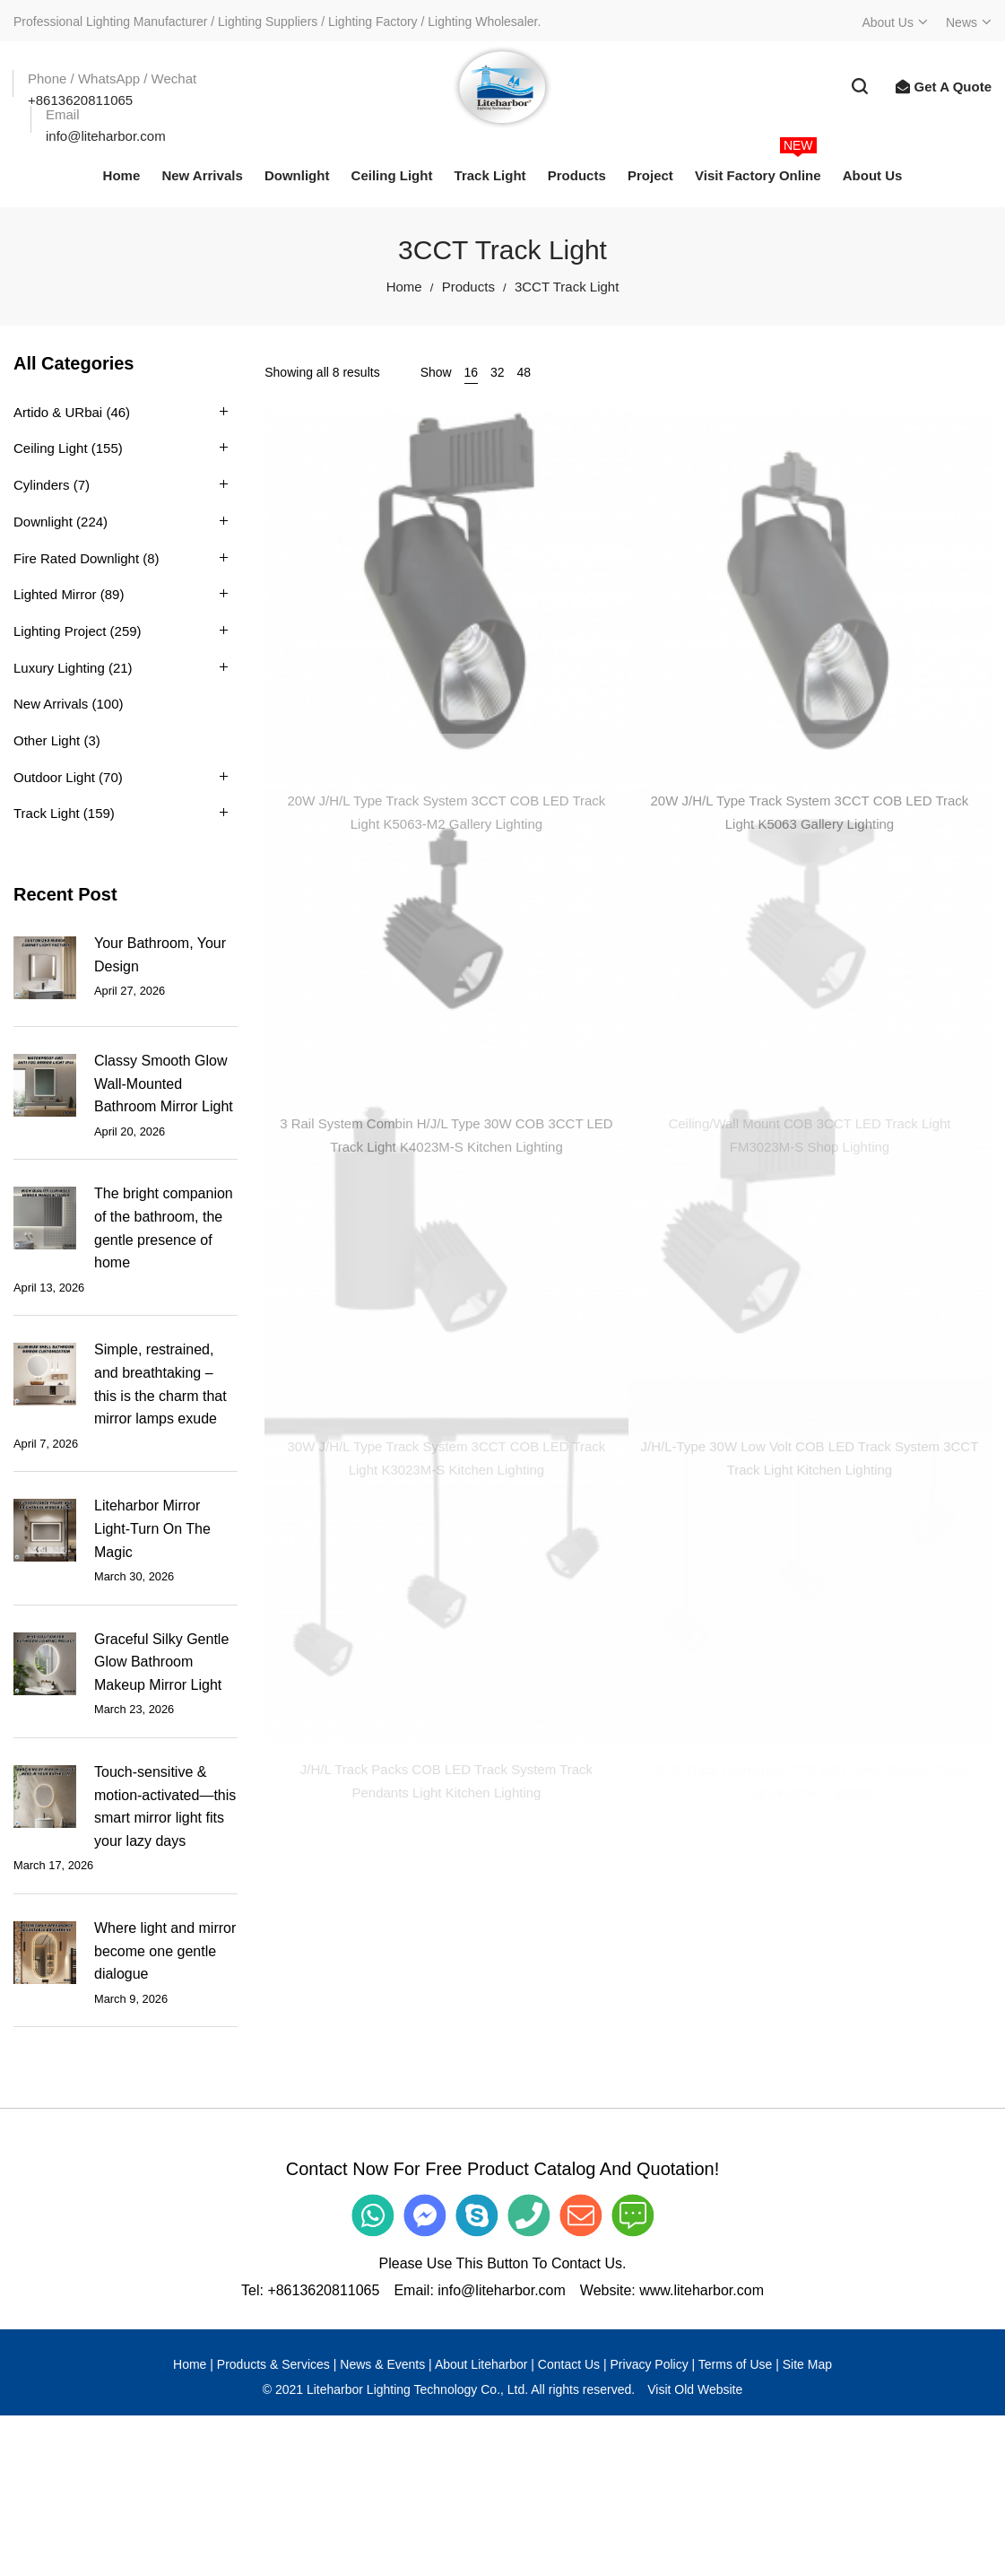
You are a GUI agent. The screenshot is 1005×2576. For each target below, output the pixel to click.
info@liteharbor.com (502, 2290)
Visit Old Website (694, 2389)
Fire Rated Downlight (76, 558)
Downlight (43, 521)
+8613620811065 (323, 2290)
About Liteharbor (481, 2364)
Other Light (46, 740)
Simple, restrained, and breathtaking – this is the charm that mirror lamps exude (160, 1384)
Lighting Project (59, 631)
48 (524, 372)
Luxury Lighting (59, 667)
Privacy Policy (650, 2364)
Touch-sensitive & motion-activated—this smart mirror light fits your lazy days (165, 1806)
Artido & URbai (57, 412)
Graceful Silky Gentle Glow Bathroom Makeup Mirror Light (161, 1662)
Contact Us (569, 2364)
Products (468, 286)
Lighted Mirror (55, 594)
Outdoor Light (54, 777)
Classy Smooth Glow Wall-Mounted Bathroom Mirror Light (163, 1083)
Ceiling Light (50, 448)
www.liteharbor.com (701, 2290)
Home (404, 286)
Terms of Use (735, 2364)
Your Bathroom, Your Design (160, 955)
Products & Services (273, 2364)
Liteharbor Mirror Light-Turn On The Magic (152, 1528)
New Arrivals (50, 703)
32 (497, 372)
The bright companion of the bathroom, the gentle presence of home (163, 1228)
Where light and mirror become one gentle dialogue (165, 1950)
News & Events (382, 2364)
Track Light (46, 813)
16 (471, 372)
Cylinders (41, 484)
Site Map (807, 2364)
